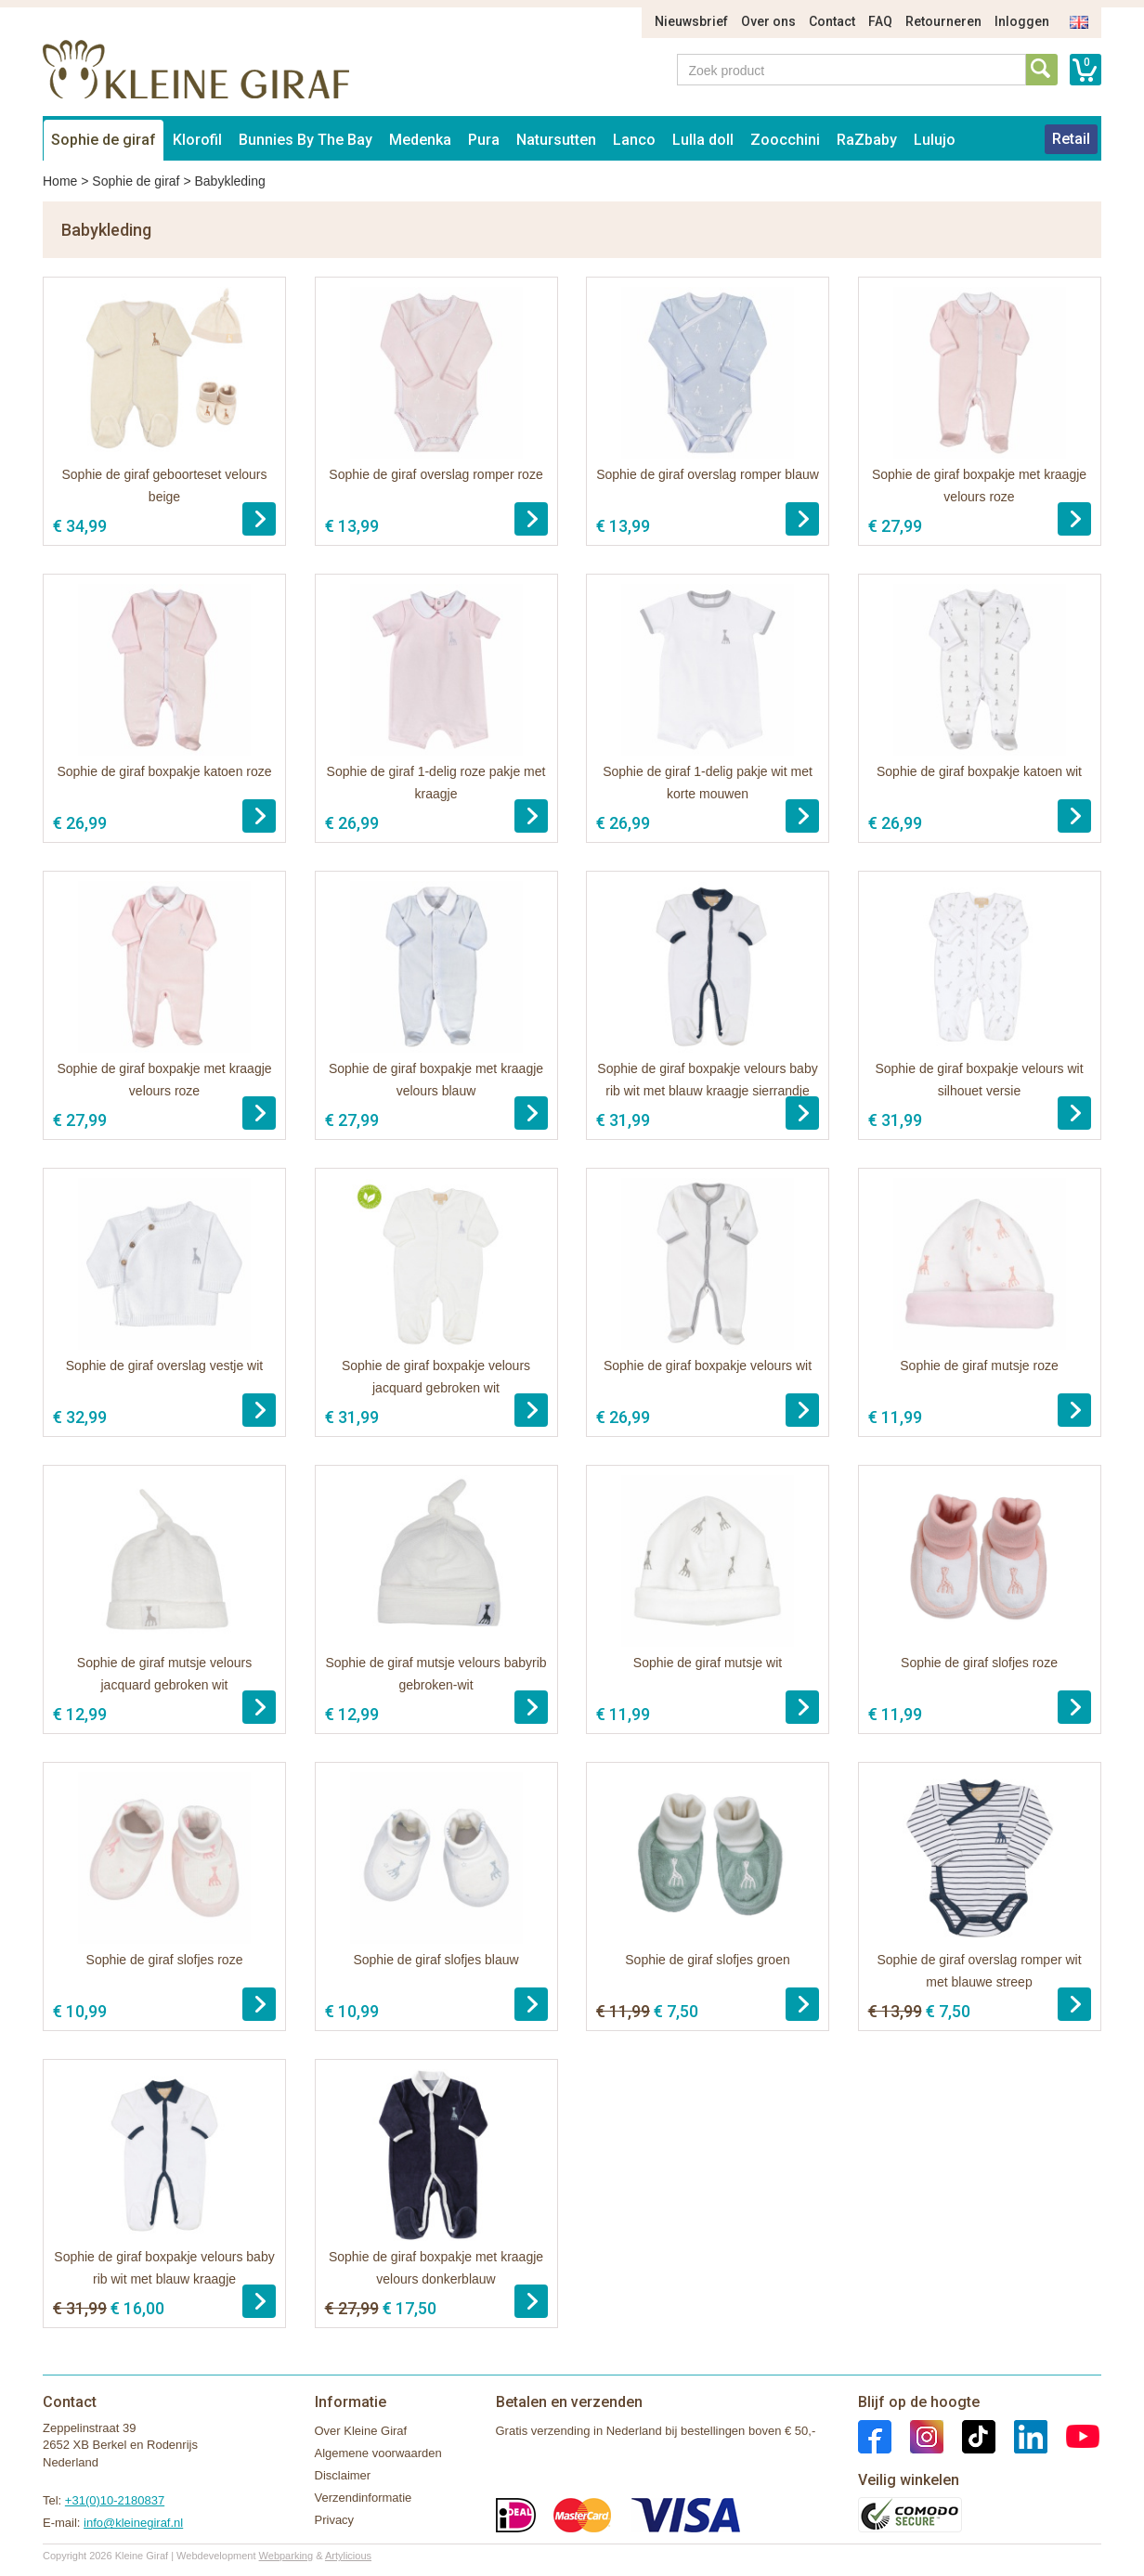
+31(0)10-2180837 (114, 2500)
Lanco (634, 140)
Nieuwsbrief (691, 21)
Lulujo (935, 140)
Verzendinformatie (363, 2498)
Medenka (420, 140)
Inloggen (1021, 21)
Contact (832, 21)
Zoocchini (785, 140)
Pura (484, 140)
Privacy (335, 2520)
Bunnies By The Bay (305, 140)
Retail (1071, 139)
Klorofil (197, 140)
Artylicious (348, 2555)
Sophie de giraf (103, 140)
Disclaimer (343, 2475)
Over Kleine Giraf (361, 2431)
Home (60, 181)
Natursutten (556, 140)
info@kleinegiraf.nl (133, 2523)
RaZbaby (867, 140)
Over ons (768, 21)
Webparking (286, 2555)
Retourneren (943, 21)
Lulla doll (703, 140)
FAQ (880, 21)
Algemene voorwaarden (378, 2453)
